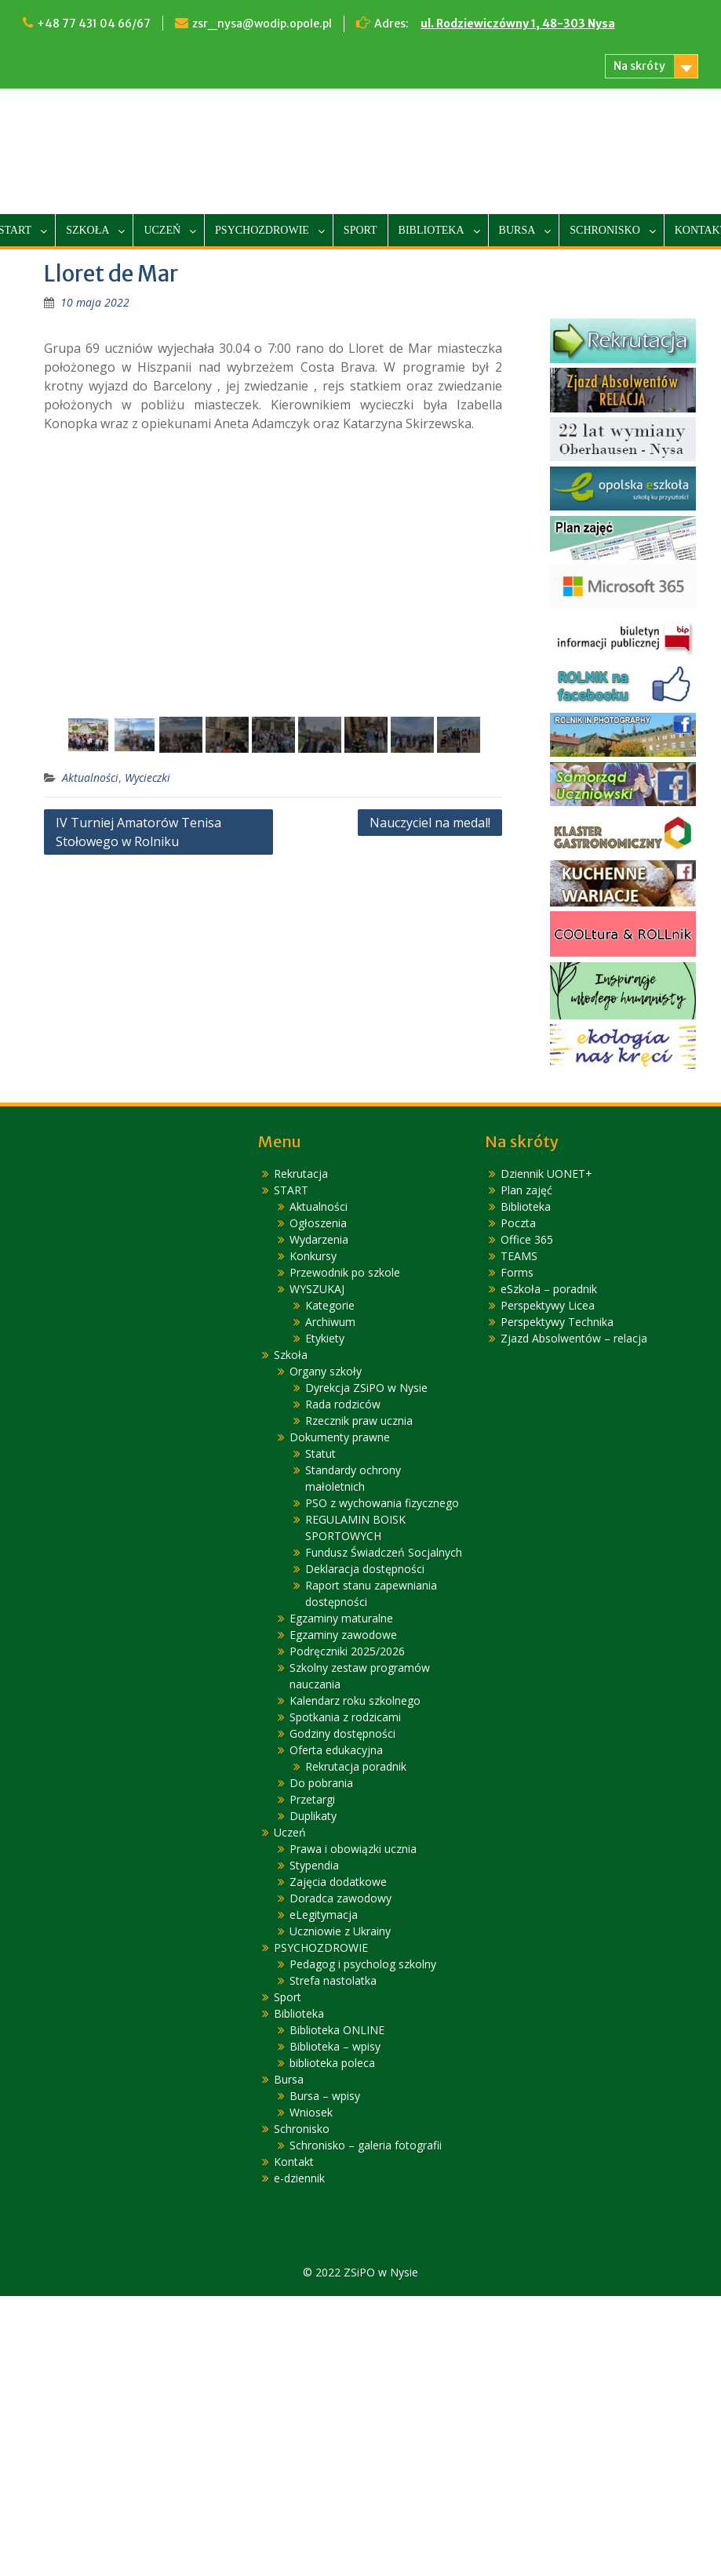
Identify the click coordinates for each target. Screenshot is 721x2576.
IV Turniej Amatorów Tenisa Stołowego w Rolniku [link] (138, 833)
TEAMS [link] (519, 1256)
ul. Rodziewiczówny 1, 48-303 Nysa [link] (518, 23)
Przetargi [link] (312, 1800)
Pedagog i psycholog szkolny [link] (362, 1964)
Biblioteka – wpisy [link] (335, 2047)
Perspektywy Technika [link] (557, 1322)
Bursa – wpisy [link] (324, 2096)
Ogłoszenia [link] (318, 1223)
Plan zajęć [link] (526, 1190)
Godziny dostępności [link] (342, 1734)
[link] (94, 303)
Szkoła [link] (87, 230)
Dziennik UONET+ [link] (546, 1174)
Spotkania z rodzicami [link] (345, 1717)
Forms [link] (517, 1273)
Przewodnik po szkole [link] (344, 1273)
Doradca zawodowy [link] (340, 1898)
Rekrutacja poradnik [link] (355, 1767)
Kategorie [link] (330, 1306)
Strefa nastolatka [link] (333, 1981)
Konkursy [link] (313, 1256)
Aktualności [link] (90, 778)
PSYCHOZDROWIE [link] (262, 230)
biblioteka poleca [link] (332, 2063)
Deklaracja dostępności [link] (364, 1569)
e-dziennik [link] (299, 2178)
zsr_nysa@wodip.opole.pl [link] (262, 23)
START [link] (291, 1190)
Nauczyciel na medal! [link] (430, 823)
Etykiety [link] (324, 1339)
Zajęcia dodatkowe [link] (338, 1882)
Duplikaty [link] (313, 1816)
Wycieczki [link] (147, 778)
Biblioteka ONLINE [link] (336, 2030)
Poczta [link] (518, 1223)
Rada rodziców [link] (343, 1404)
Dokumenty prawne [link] (339, 1437)
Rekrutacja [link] (301, 1174)
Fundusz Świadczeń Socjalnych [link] (383, 1553)
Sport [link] (360, 230)
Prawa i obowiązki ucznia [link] (353, 1849)
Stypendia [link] (314, 1865)
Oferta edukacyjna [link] (336, 1750)
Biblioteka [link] (431, 230)
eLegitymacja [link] (323, 1915)
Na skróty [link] (639, 66)
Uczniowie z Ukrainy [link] (340, 1931)
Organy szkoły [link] (325, 1371)
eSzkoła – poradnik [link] (549, 1289)
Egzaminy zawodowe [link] (343, 1635)
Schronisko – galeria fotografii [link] (365, 2145)
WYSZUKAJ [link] (316, 1289)
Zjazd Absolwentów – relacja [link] (574, 1339)
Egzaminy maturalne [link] (341, 1618)
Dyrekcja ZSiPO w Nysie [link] (366, 1388)
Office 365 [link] (527, 1240)
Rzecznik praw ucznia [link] (359, 1421)
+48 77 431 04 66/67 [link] (94, 23)
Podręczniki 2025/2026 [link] (347, 1651)
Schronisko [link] (604, 230)
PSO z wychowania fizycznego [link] (382, 1503)
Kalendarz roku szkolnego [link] (355, 1701)
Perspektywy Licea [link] (548, 1306)
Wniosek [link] (311, 2112)
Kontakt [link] (294, 2162)
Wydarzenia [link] (318, 1240)
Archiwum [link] (330, 1322)
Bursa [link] (517, 230)
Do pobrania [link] (321, 1783)
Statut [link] (320, 1454)
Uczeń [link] (162, 230)
